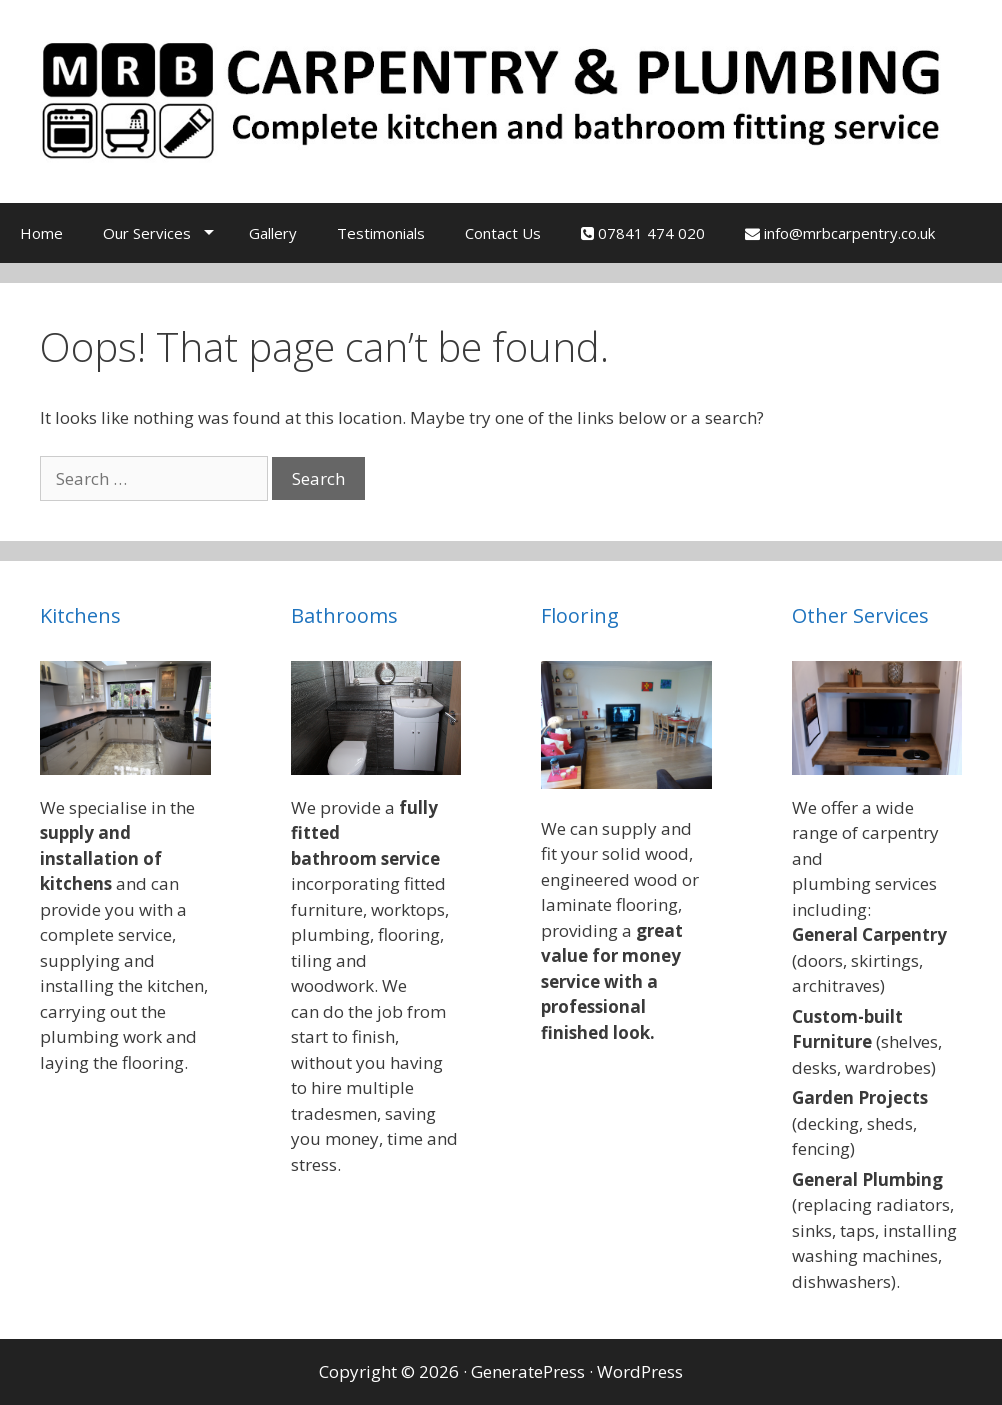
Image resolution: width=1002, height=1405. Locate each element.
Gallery (273, 233)
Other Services (860, 615)
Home (41, 233)
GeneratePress (528, 1371)
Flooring (580, 615)
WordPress (640, 1371)
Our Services (147, 233)
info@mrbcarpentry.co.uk (840, 233)
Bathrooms (344, 615)
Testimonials (381, 233)
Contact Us (503, 233)
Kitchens (80, 615)
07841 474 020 (643, 233)
